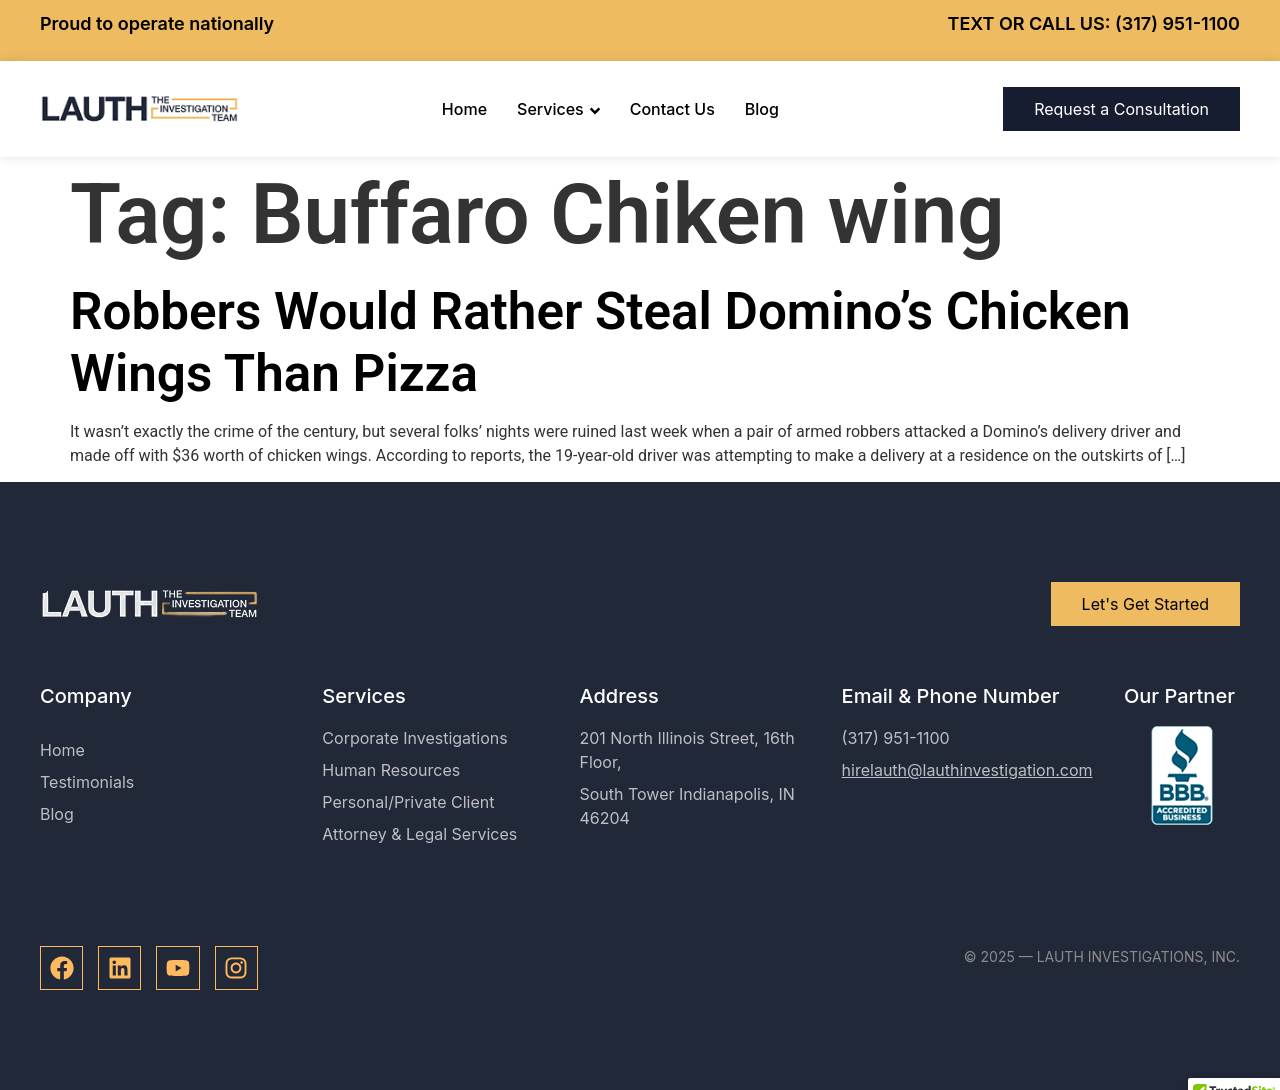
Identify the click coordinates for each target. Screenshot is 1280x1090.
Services (558, 109)
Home (464, 109)
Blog (762, 109)
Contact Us (672, 109)
